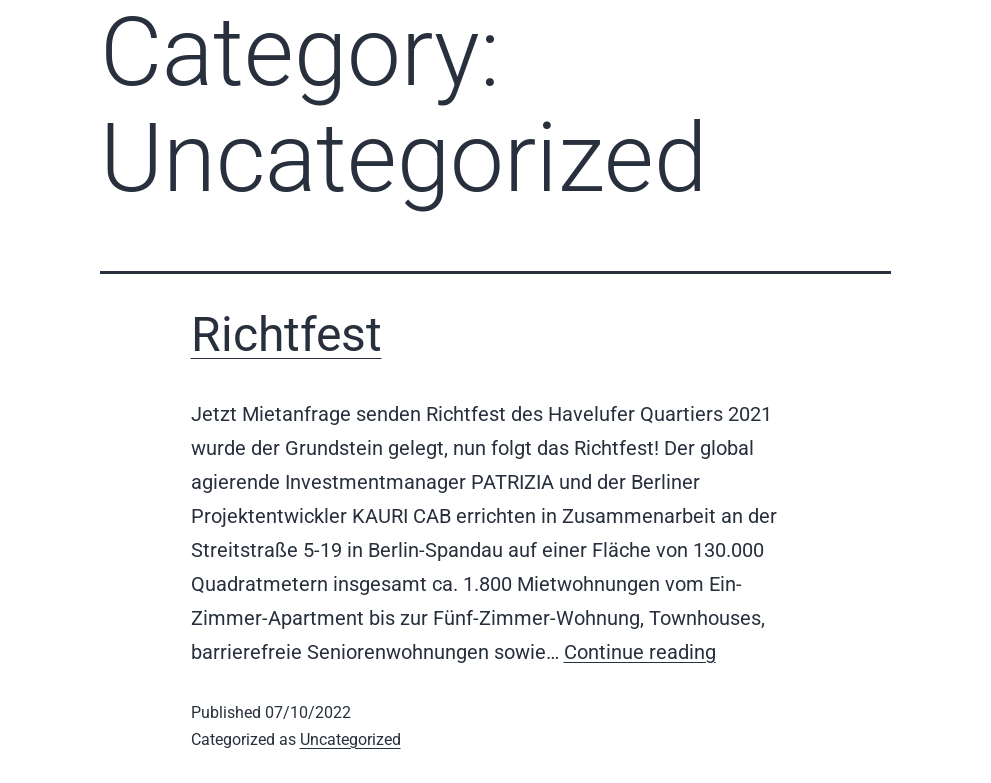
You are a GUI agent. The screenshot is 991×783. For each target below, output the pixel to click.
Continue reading (640, 652)
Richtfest (286, 334)
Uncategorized (350, 739)
